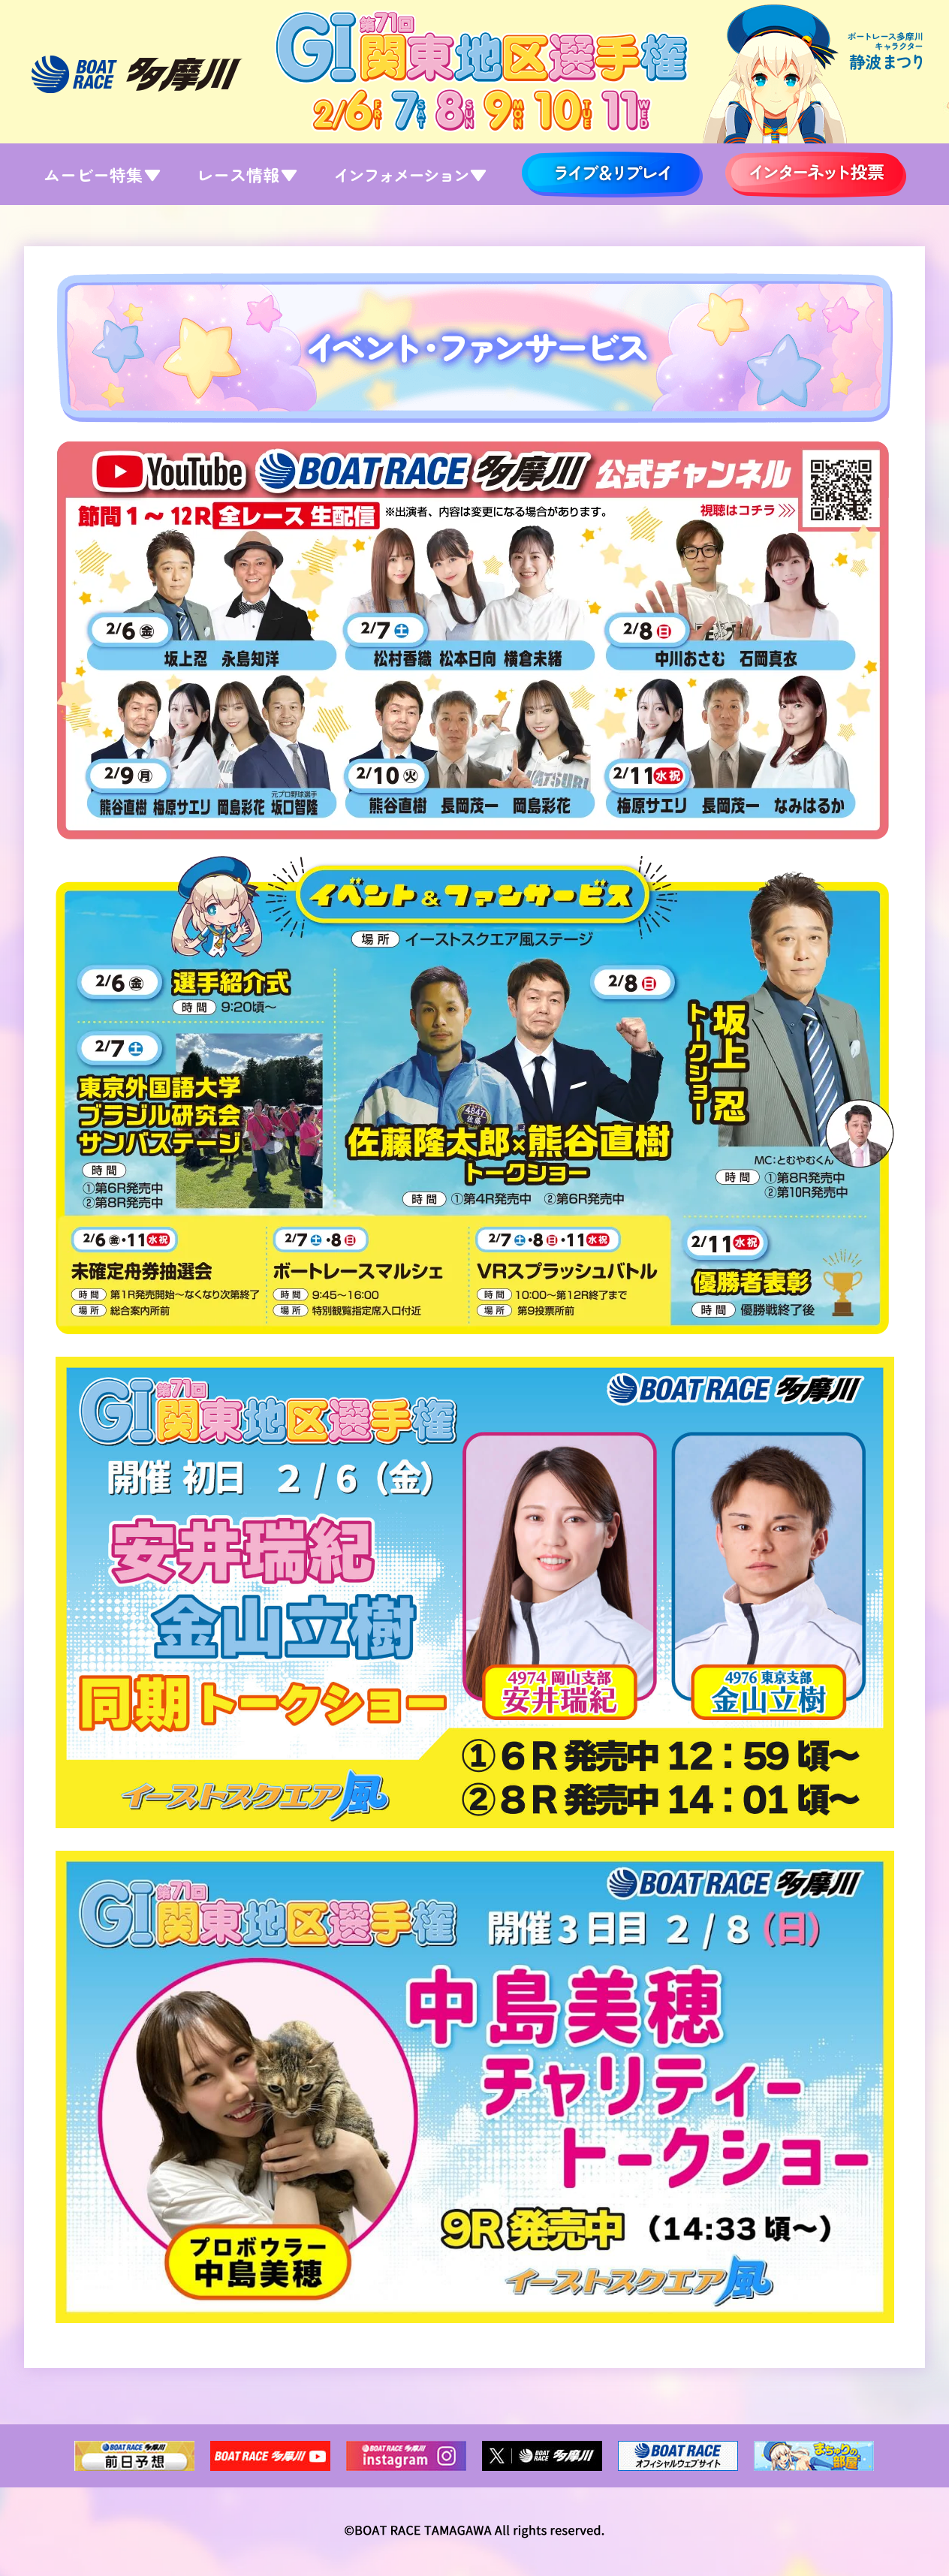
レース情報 (246, 174)
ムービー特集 (101, 174)
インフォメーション (408, 174)
